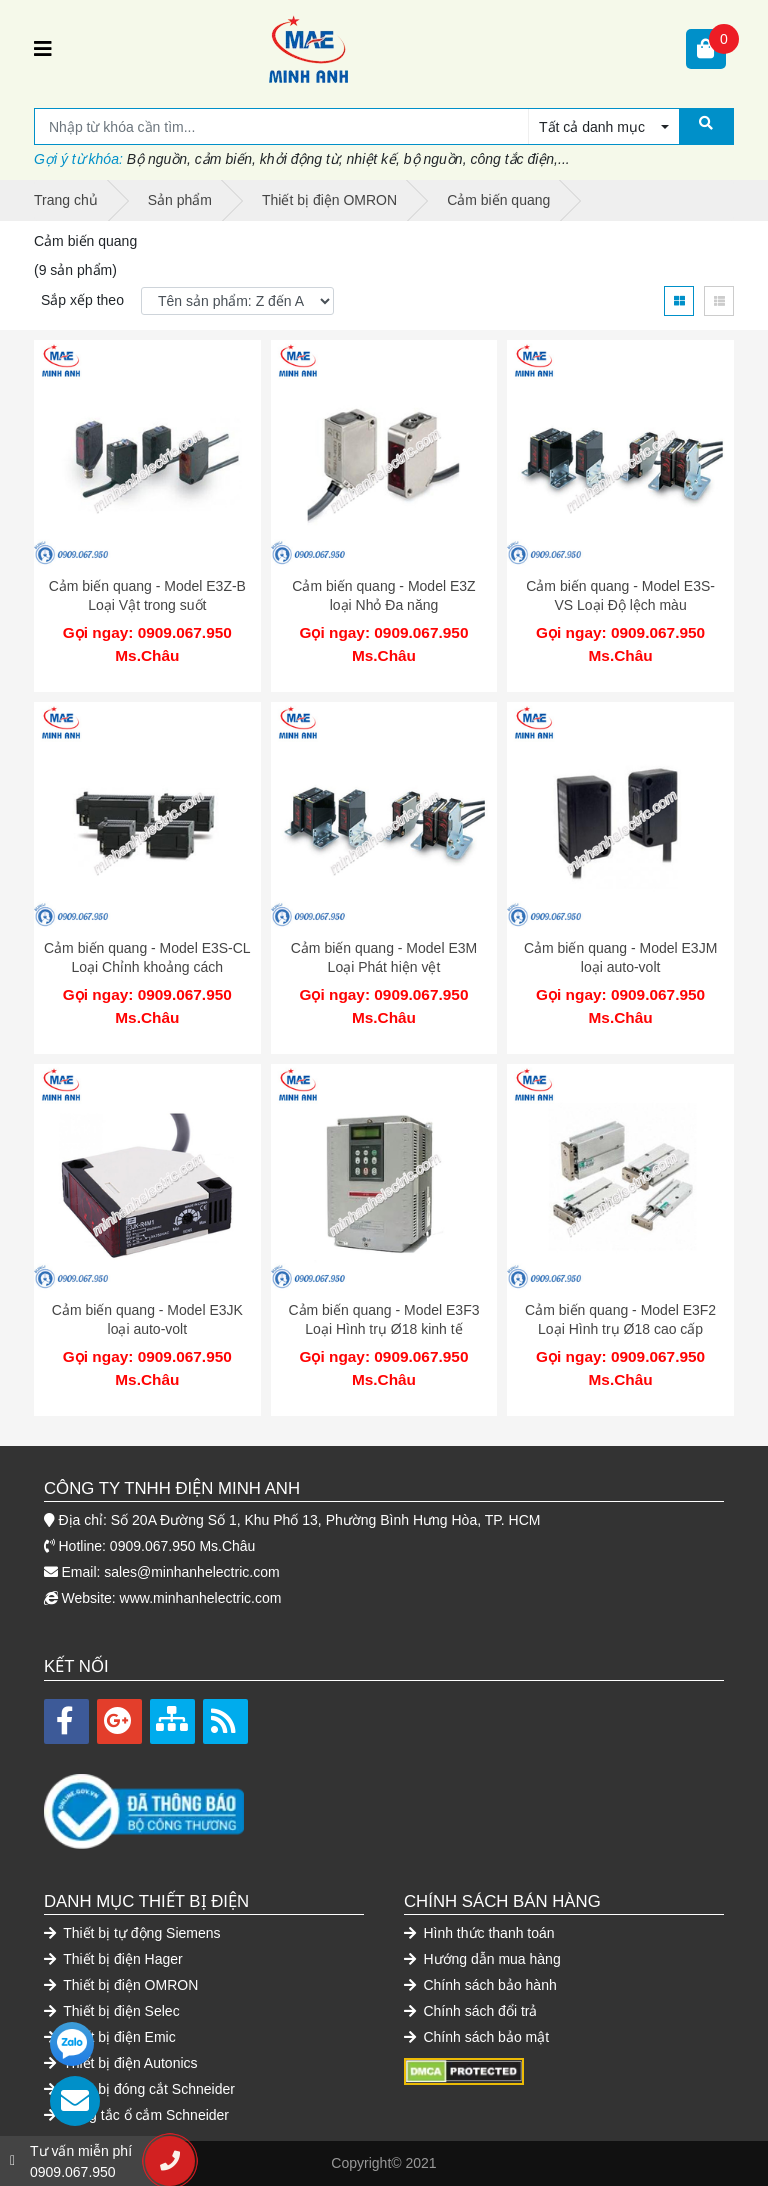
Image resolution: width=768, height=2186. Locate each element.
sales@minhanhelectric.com (191, 1572)
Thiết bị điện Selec (112, 2011)
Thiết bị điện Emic (110, 2037)
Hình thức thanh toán (479, 1933)
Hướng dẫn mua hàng (482, 1959)
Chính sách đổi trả (470, 2011)
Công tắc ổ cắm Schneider (136, 2115)
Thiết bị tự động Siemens (132, 1933)
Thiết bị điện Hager (113, 1959)
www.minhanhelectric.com (201, 1598)
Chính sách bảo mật (476, 2037)
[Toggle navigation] (43, 49)
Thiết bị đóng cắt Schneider (139, 2089)
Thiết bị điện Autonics (121, 2063)
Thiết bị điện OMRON (121, 1985)
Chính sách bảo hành (480, 1985)
